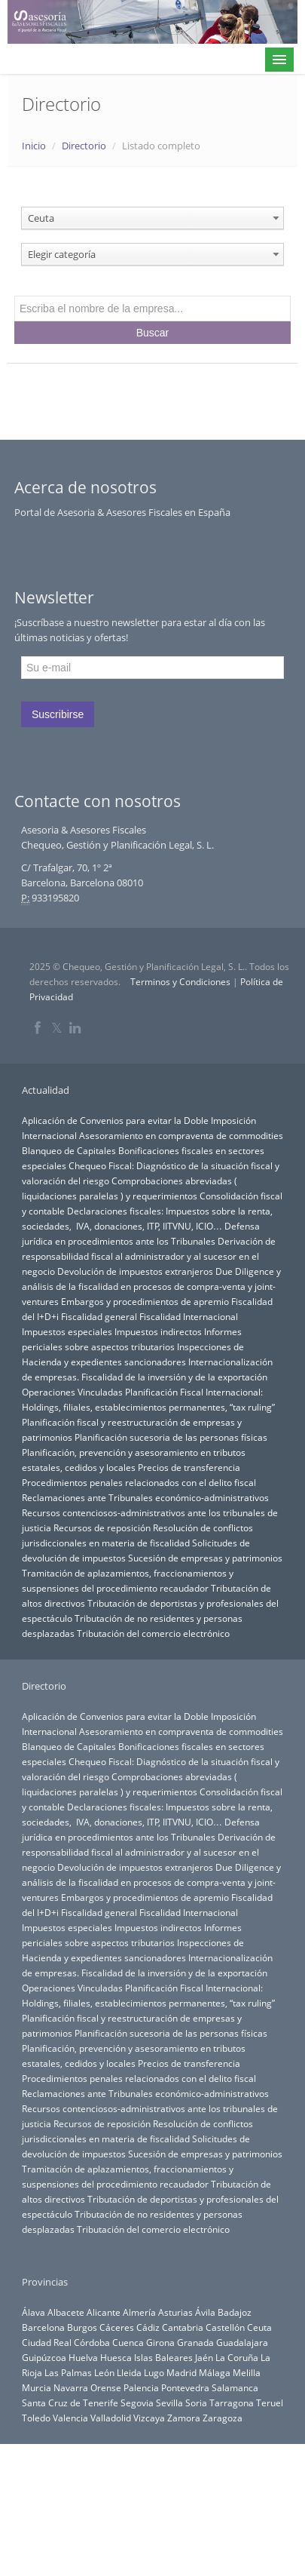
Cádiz (148, 2327)
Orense (105, 2387)
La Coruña (236, 2357)
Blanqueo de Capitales (69, 1150)
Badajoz (235, 2312)
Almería (139, 2312)
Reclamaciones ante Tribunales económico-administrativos (145, 1497)
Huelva (83, 2357)
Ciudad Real (47, 2342)
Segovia (137, 2402)
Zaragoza (222, 2418)
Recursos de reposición (102, 1527)
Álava (33, 2312)
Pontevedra (185, 2387)
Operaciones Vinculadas (72, 1392)
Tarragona (231, 2402)
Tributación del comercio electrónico (153, 1633)
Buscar (152, 333)
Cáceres (116, 2327)
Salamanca (235, 2387)
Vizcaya (149, 2418)
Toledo (36, 2418)
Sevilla (169, 2402)
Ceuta (259, 2327)
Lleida (129, 2372)
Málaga (214, 2372)
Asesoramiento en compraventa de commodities (181, 1135)
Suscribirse (58, 714)
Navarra (70, 2387)
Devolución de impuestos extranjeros (135, 1271)
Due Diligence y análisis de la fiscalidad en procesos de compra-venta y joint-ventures (151, 1286)
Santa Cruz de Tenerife (70, 2402)
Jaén (204, 2357)
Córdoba (92, 2342)
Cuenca (128, 2342)
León (104, 2372)
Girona (160, 2342)
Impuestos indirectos (158, 1331)
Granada (195, 2342)
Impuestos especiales (67, 1331)
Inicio (34, 145)
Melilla (247, 2372)
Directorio (84, 145)
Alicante (103, 2312)
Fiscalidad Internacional (188, 1316)
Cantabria (182, 2327)
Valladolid (110, 2418)
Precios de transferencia (189, 1467)
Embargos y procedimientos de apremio (145, 1301)
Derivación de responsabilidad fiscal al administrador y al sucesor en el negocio (149, 1256)
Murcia (36, 2387)
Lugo (154, 2372)
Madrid (181, 2372)
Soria (196, 2402)
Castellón (225, 2327)
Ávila (205, 2312)
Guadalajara (242, 2342)
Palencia (141, 2387)
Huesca (116, 2357)
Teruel (269, 2402)
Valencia (70, 2418)
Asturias (175, 2312)
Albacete (65, 2312)
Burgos (82, 2327)
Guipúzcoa (44, 2357)
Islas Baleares (163, 2357)
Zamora (183, 2418)
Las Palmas (68, 2372)
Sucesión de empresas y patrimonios (205, 1558)
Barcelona (43, 2327)
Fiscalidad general (99, 1316)
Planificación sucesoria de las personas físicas (171, 1437)
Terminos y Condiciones (180, 981)
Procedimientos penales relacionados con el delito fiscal (139, 1482)
